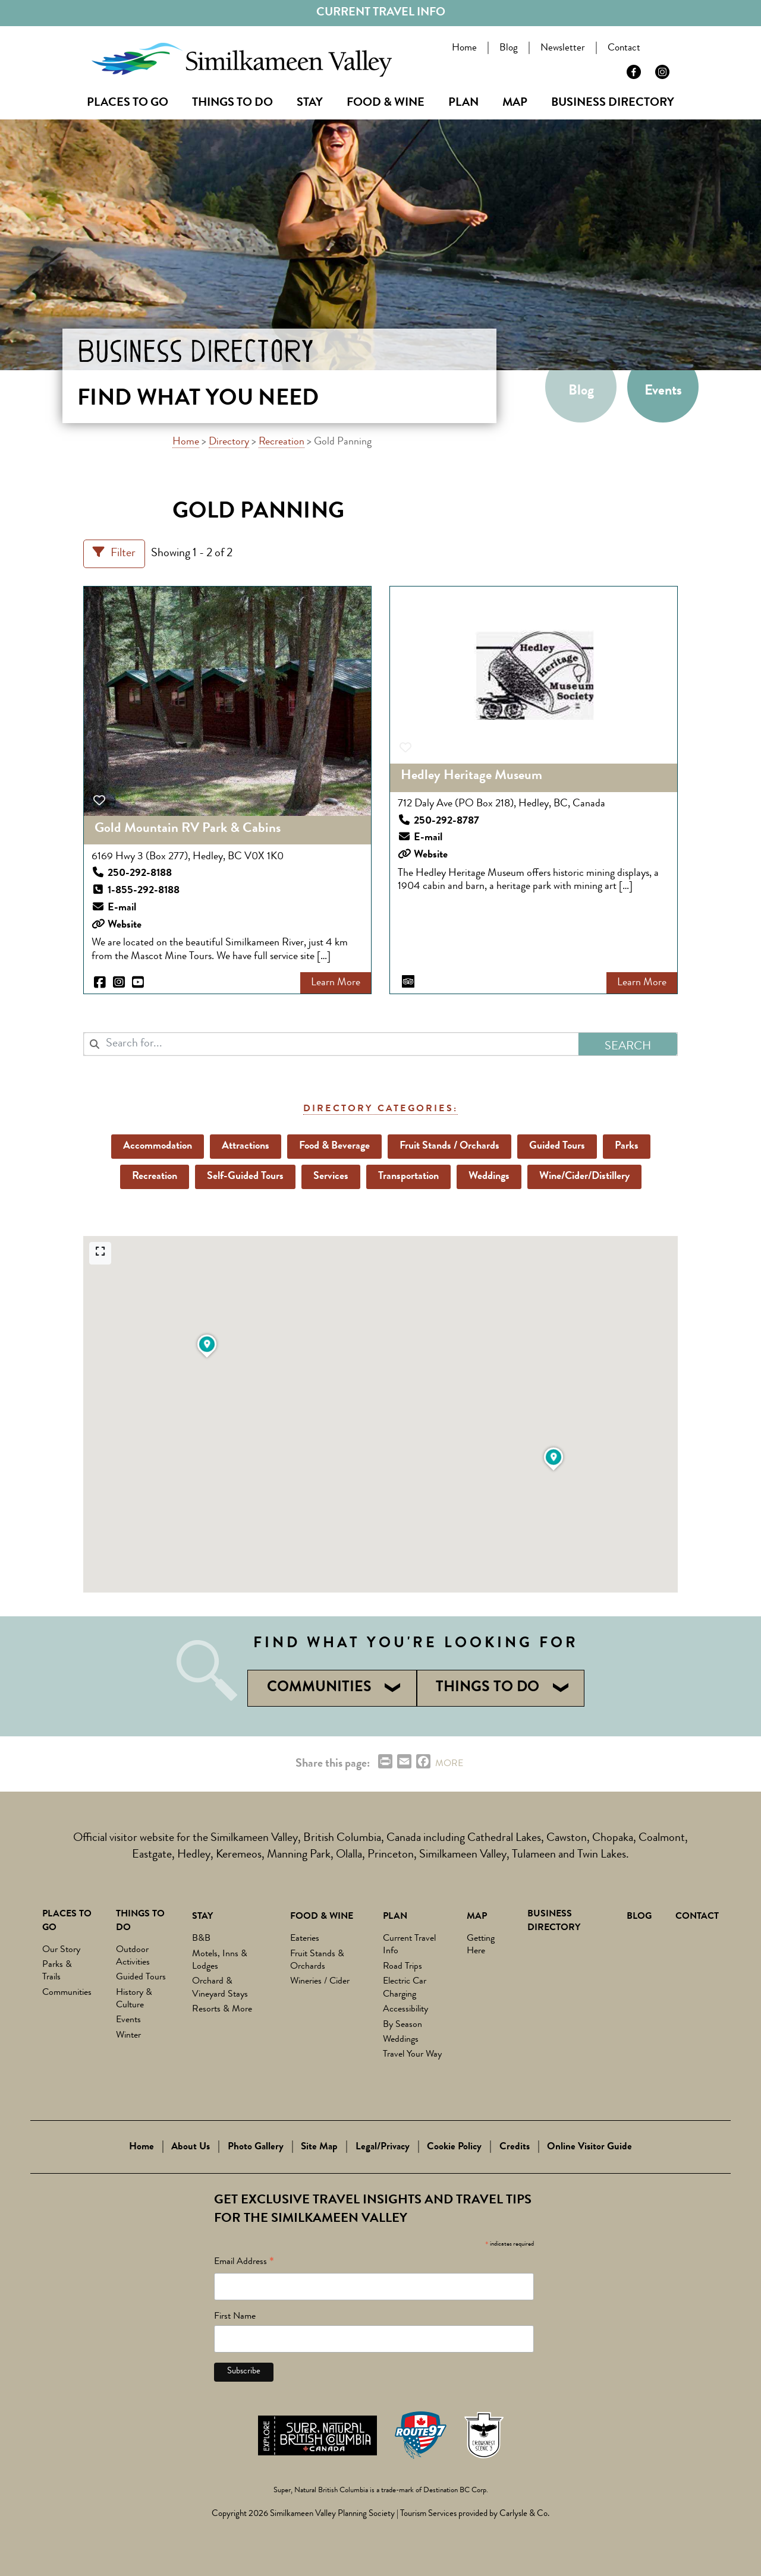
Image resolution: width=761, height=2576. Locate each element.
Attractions (245, 1146)
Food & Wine (385, 103)
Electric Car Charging (404, 1988)
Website (124, 925)
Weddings (489, 1176)
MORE (449, 1764)
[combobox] (331, 1044)
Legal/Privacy (383, 2147)
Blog (511, 48)
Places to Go (127, 103)
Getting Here (481, 1945)
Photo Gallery (256, 2147)
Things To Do (232, 103)
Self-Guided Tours (245, 1176)
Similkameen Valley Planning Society (332, 2514)
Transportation (408, 1176)
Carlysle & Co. (524, 2514)
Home (466, 48)
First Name (235, 2317)
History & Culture (134, 1999)
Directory (229, 442)
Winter (128, 2036)
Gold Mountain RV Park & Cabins (188, 829)
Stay (310, 103)
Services (330, 1176)
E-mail (122, 908)
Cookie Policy (454, 2147)
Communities (67, 1993)
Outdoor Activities (133, 1957)
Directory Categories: (380, 1109)
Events (663, 391)
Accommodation (157, 1146)
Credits (514, 2147)
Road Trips (402, 1967)
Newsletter (565, 48)
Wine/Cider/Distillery (584, 1176)
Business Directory (612, 103)
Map (514, 103)
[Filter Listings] (114, 554)
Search (676, 50)
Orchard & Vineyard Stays (220, 1988)
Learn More (335, 983)
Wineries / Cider (320, 1982)
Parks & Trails (57, 1971)
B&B (201, 1939)
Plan (463, 103)
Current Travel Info (380, 13)
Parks (627, 1146)
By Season (402, 2025)
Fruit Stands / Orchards (449, 1146)
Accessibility (405, 2009)
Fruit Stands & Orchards (317, 1961)
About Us (190, 2147)
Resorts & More (222, 2009)
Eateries (304, 1939)
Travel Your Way (412, 2055)
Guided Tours (557, 1146)
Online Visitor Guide (589, 2147)
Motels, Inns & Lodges (219, 1961)
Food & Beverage (334, 1146)
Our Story (61, 1950)
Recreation (281, 442)
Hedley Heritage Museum (471, 776)
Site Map (319, 2147)
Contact (626, 48)
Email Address (244, 2264)
